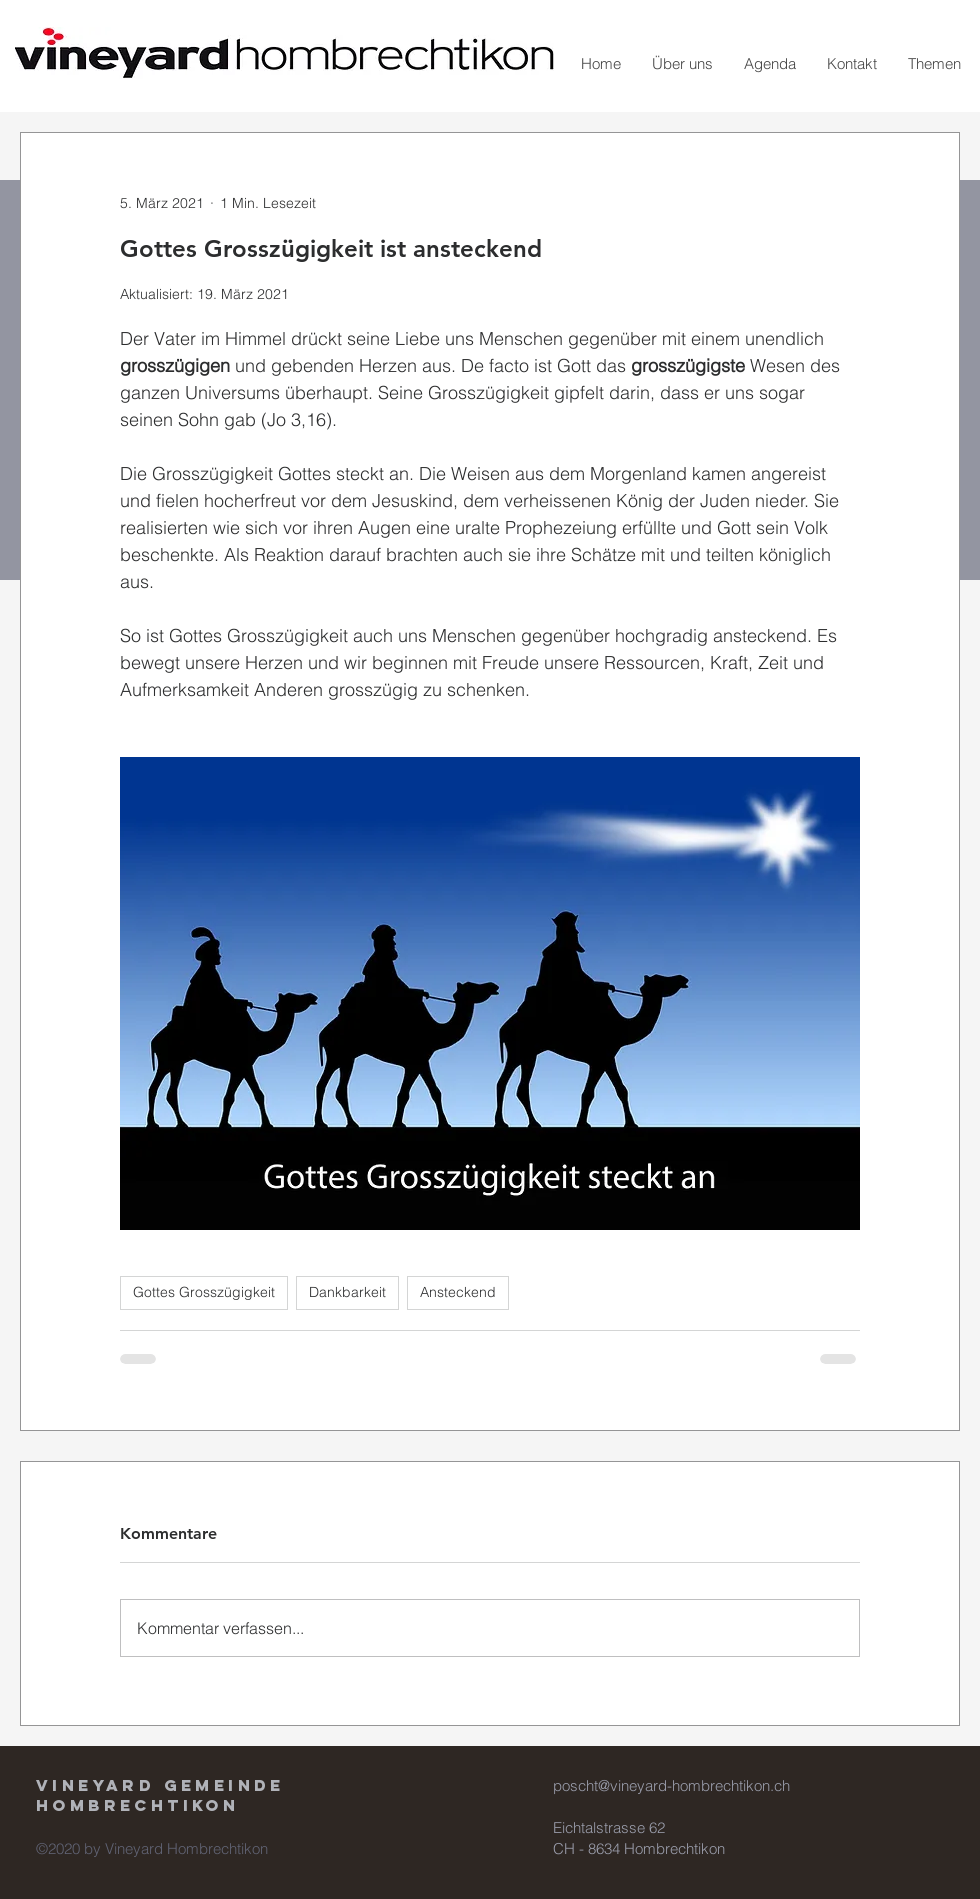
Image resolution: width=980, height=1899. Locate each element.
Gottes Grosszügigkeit (204, 1292)
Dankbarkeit (347, 1292)
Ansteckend (458, 1292)
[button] (682, 64)
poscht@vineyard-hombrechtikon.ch (671, 1785)
